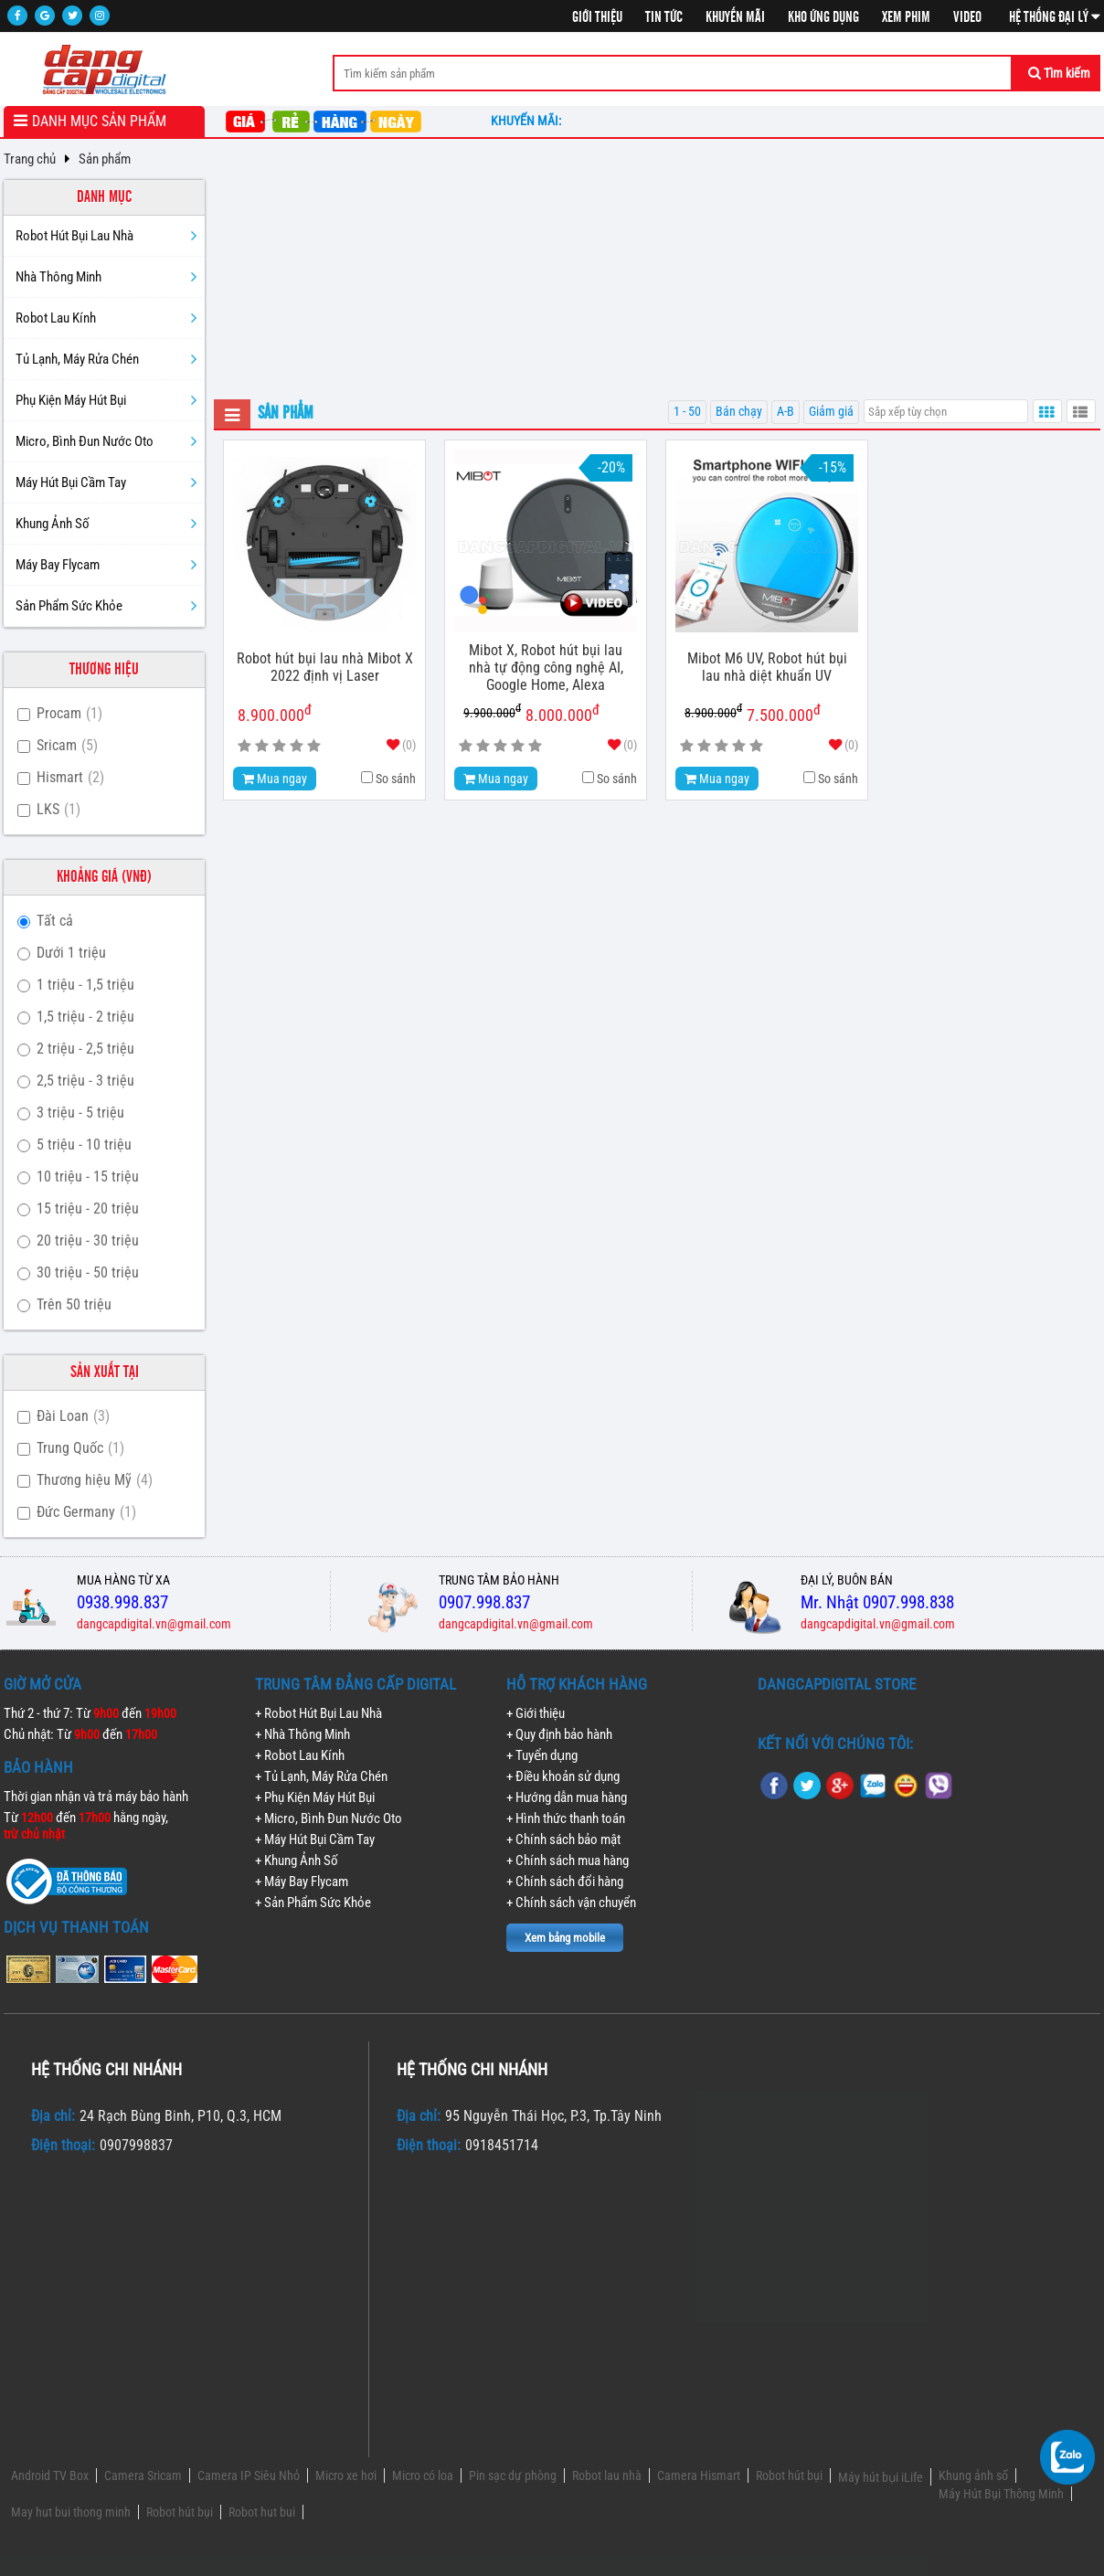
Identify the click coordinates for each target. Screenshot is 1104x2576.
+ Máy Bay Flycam (301, 1881)
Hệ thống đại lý (1054, 17)
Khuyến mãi (735, 17)
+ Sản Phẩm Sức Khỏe (313, 1902)
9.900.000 (492, 711)
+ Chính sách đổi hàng (564, 1881)
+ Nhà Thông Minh (302, 1734)
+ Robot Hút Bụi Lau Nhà (318, 1713)
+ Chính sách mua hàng (567, 1860)
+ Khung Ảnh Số (296, 1860)
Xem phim (906, 17)
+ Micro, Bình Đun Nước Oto (328, 1818)
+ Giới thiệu (535, 1713)
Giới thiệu (597, 17)
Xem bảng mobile (565, 1938)
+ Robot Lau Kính (300, 1755)
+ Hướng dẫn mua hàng (566, 1797)
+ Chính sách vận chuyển (571, 1902)
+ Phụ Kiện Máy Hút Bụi (315, 1797)
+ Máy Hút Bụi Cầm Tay (315, 1839)
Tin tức (664, 17)
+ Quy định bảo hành (559, 1734)
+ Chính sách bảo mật (563, 1839)
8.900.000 (713, 711)
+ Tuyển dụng (542, 1755)
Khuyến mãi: (529, 120)
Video (967, 17)
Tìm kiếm (1059, 73)
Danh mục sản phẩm (99, 121)
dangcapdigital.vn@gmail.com (154, 1624)
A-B (785, 411)
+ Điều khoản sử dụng (563, 1776)
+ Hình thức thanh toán (565, 1818)
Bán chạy (739, 411)
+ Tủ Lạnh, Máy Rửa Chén (321, 1776)
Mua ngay (274, 778)
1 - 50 (687, 411)
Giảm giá (831, 411)
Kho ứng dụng (823, 17)
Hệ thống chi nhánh (106, 2069)
